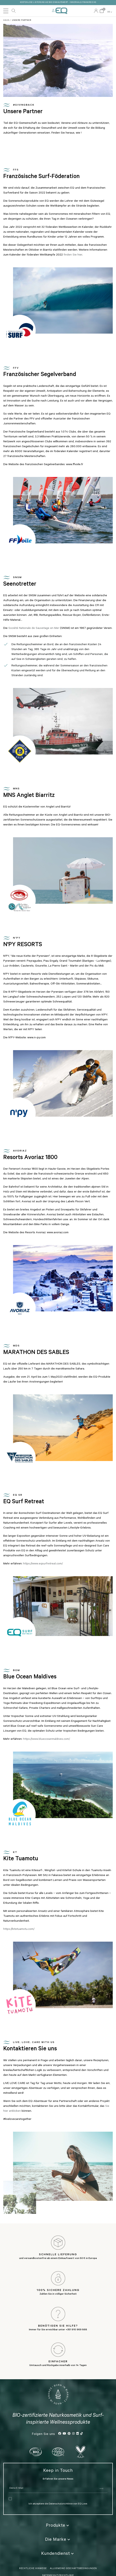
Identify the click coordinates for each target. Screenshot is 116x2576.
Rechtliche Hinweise (33, 2528)
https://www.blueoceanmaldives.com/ (46, 1739)
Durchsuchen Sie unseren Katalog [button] (14, 11)
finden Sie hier (73, 255)
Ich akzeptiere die (39, 2464)
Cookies (65, 2541)
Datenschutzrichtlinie (61, 2464)
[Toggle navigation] (5, 11)
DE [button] (110, 12)
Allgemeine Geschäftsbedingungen (73, 2528)
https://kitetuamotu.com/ (18, 1929)
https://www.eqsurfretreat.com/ (43, 1564)
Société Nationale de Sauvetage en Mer (33, 628)
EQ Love (59, 11)
